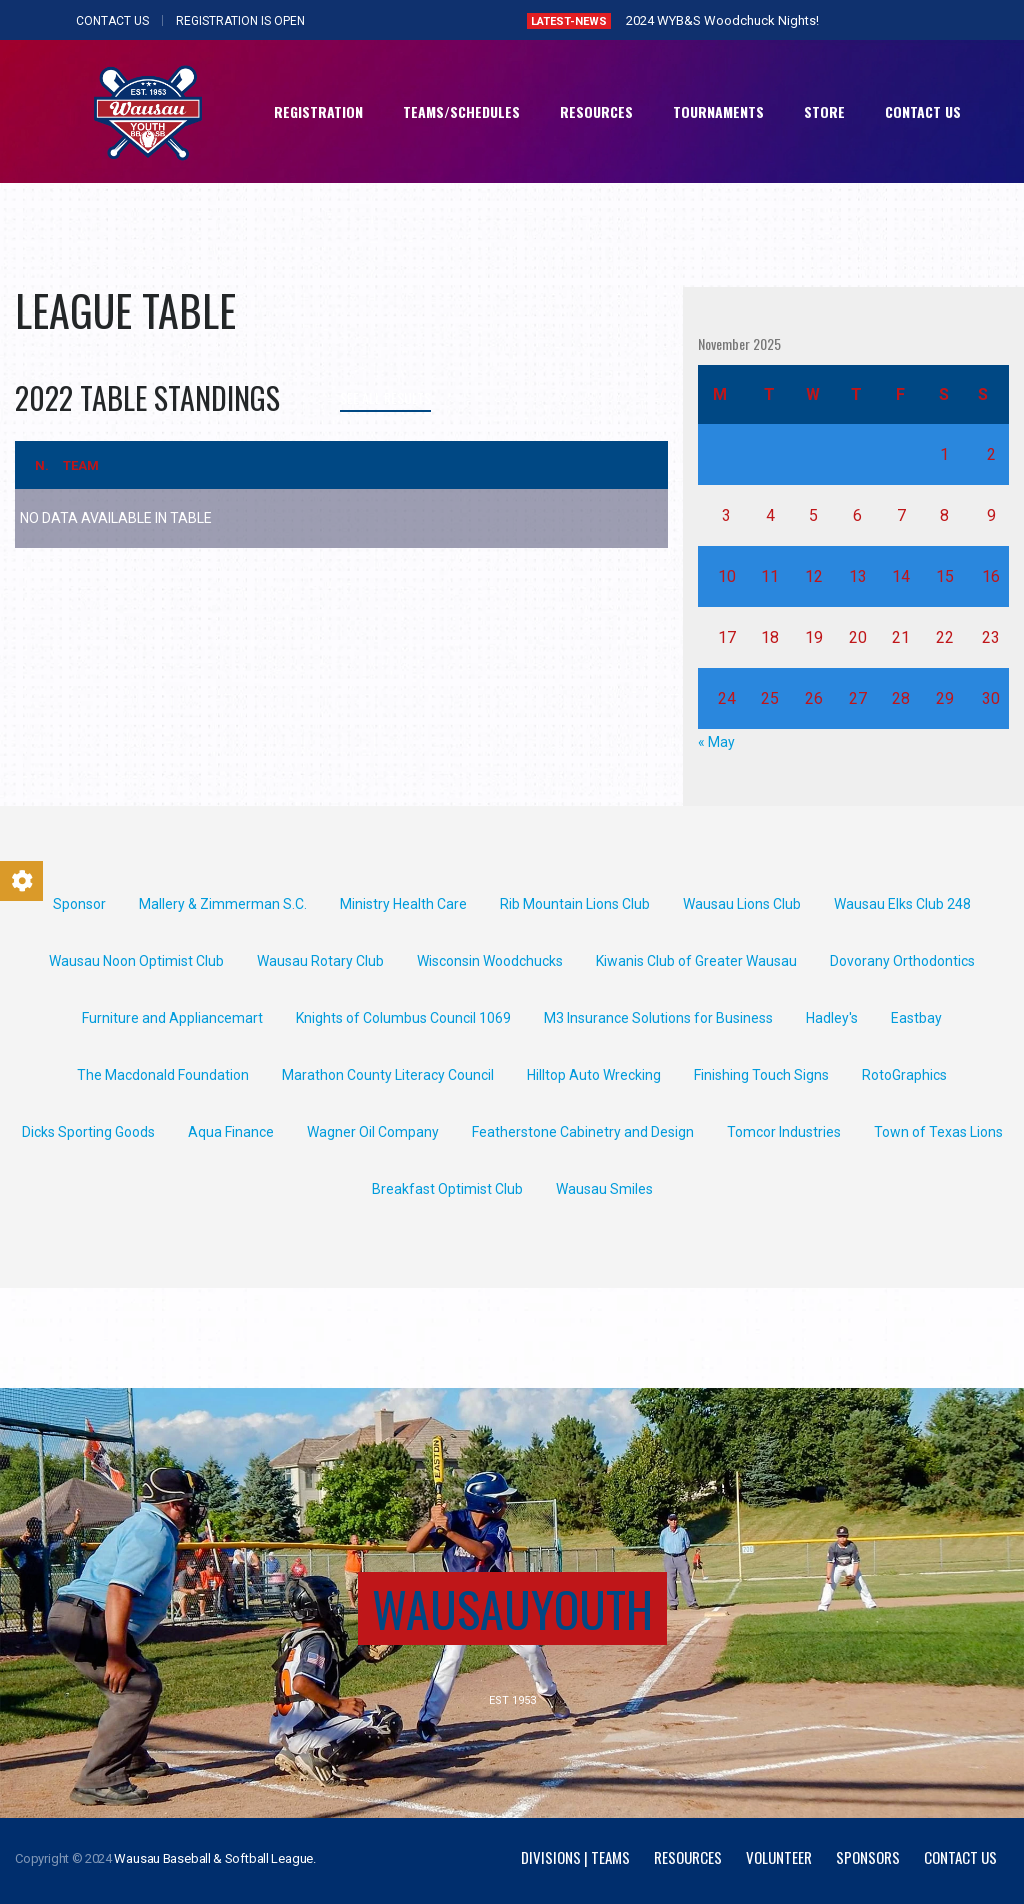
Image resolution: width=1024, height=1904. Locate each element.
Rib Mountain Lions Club (575, 904)
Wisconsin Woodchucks (490, 961)
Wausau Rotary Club (320, 961)
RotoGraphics (904, 1075)
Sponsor (79, 904)
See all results (385, 397)
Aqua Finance (231, 1132)
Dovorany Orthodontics (902, 961)
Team (81, 465)
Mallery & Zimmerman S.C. (223, 904)
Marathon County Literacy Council (388, 1075)
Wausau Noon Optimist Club (136, 961)
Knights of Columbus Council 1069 (403, 1018)
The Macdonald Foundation (163, 1075)
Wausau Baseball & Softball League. (215, 1858)
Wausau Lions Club (742, 904)
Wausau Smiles (604, 1189)
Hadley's (832, 1018)
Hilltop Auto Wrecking (594, 1075)
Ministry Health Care (403, 904)
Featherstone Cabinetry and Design (583, 1132)
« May (716, 742)
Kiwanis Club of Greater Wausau (696, 961)
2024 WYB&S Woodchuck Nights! (722, 20)
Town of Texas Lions (938, 1132)
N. (42, 465)
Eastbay (916, 1018)
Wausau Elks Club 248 (902, 904)
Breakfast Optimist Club (447, 1189)
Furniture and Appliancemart (172, 1018)
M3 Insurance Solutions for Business (658, 1018)
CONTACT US (112, 21)
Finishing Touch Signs (761, 1075)
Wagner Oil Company (373, 1132)
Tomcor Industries (784, 1132)
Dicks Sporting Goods (88, 1132)
